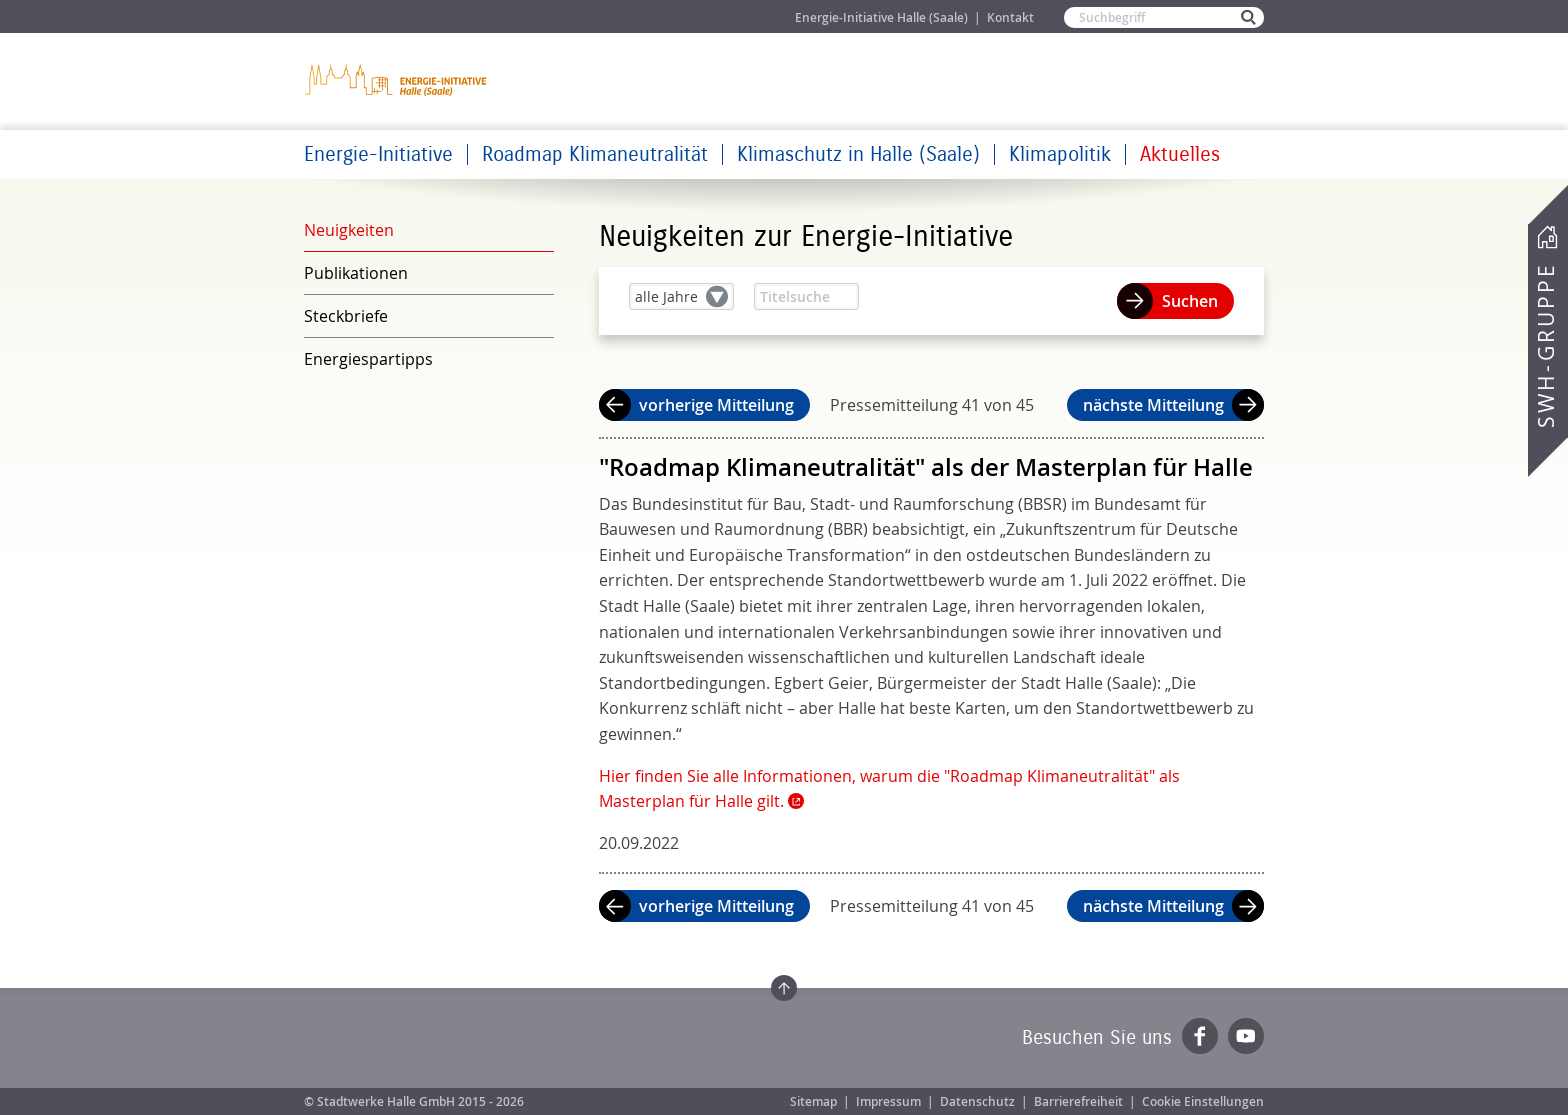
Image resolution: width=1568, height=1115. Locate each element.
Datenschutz (977, 1101)
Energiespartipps (368, 359)
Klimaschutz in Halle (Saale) (858, 154)
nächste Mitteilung (1153, 405)
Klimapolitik (1060, 154)
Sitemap (813, 1101)
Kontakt (1010, 17)
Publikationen (356, 273)
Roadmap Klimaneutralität (595, 154)
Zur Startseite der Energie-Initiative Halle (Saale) (397, 79)
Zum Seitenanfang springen (784, 988)
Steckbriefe (346, 316)
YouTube (1246, 1036)
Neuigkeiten (349, 230)
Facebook (1200, 1036)
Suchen (1190, 301)
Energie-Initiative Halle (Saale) (881, 17)
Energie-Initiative (378, 154)
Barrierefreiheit (1078, 1101)
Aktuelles (1180, 154)
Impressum (888, 1101)
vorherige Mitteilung (716, 405)
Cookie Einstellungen (1203, 1101)
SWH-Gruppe (1546, 345)
